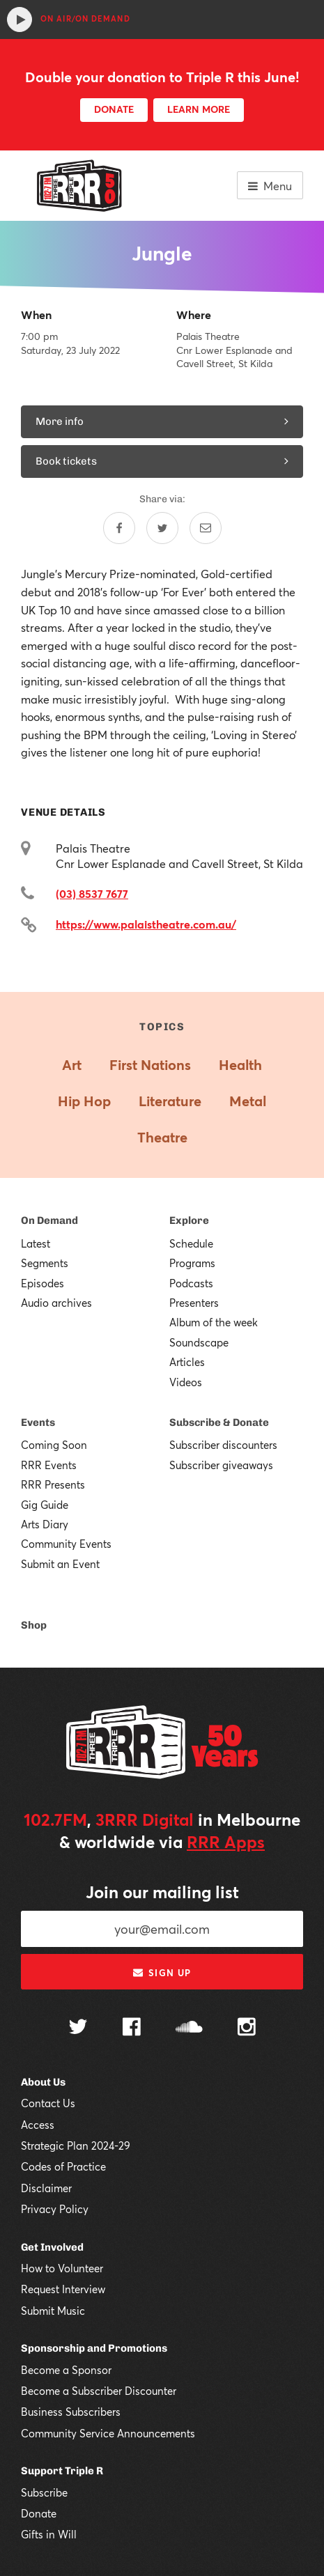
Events (38, 1422)
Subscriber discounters (223, 1445)
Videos (185, 1382)
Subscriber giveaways (221, 1465)
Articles (187, 1362)
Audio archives (56, 1303)
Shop (34, 1625)
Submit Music (53, 2311)
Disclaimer (46, 2188)
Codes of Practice (63, 2166)
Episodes (42, 1283)
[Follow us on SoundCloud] (189, 2028)
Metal (247, 1101)
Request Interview (63, 2289)
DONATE (114, 109)
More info (162, 421)
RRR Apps (226, 1842)
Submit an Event (60, 1564)
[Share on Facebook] (119, 528)
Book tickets (162, 461)
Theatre (162, 1137)
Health (240, 1064)
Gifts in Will (49, 2534)
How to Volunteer (62, 2268)
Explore (189, 1220)
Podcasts (191, 1283)
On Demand (49, 1220)
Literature (170, 1101)
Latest (35, 1243)
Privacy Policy (54, 2209)
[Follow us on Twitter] (78, 2028)
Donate (38, 2513)
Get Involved (52, 2247)
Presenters (194, 1303)
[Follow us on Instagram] (247, 2028)
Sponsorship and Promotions (94, 2348)
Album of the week (213, 1322)
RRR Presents (53, 1484)
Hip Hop (84, 1101)
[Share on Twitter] (162, 528)
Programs (192, 1263)
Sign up (162, 1972)
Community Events (66, 1544)
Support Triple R (62, 2471)
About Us (43, 2082)
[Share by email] (206, 528)
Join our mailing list (162, 1892)
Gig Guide (44, 1505)
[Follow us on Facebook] (132, 2028)
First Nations (150, 1064)
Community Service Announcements (108, 2433)
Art (72, 1064)
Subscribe (44, 2492)
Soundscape (199, 1342)
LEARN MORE (198, 109)
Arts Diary (44, 1524)
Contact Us (48, 2103)
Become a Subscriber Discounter (98, 2391)
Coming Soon (54, 1445)
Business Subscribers (71, 2412)
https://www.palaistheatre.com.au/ (146, 924)
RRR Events (49, 1465)
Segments (44, 1263)
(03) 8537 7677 (92, 893)
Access (37, 2125)
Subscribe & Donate (219, 1422)
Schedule (191, 1243)
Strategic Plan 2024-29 (75, 2145)
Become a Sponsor (66, 2370)
